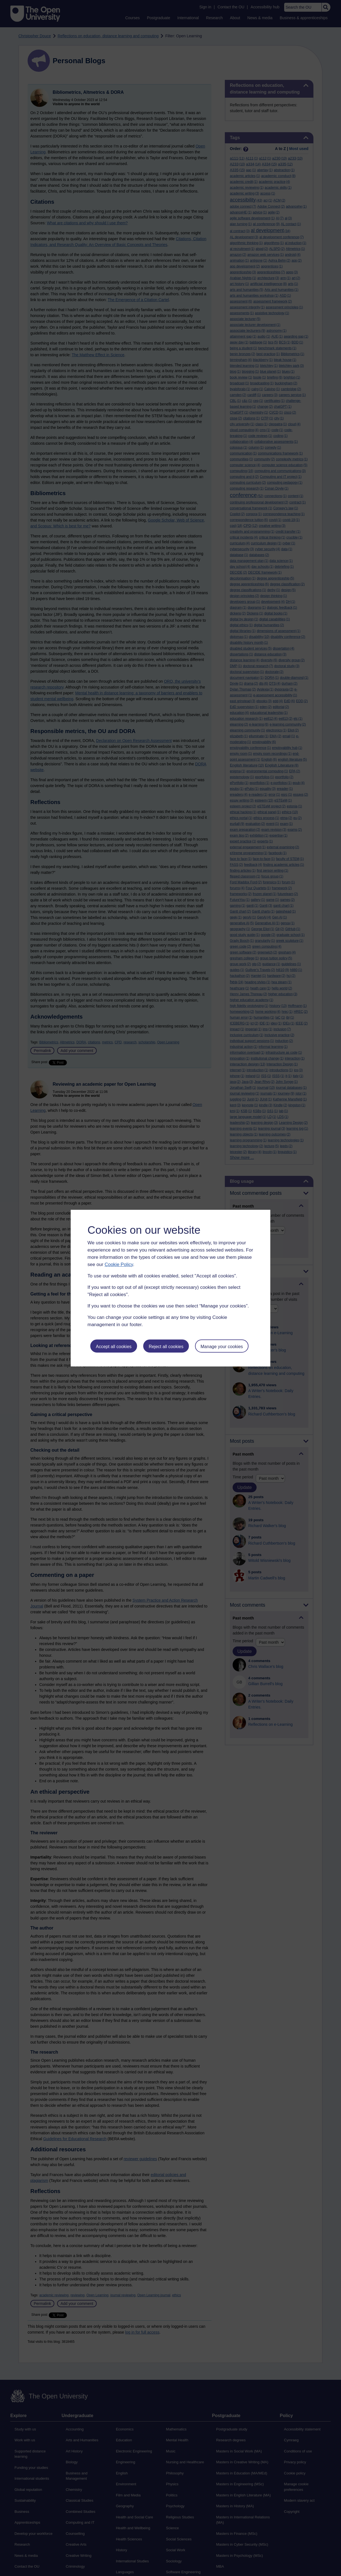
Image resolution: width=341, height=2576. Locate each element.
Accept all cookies (113, 1346)
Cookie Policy (118, 1264)
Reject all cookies (166, 1346)
